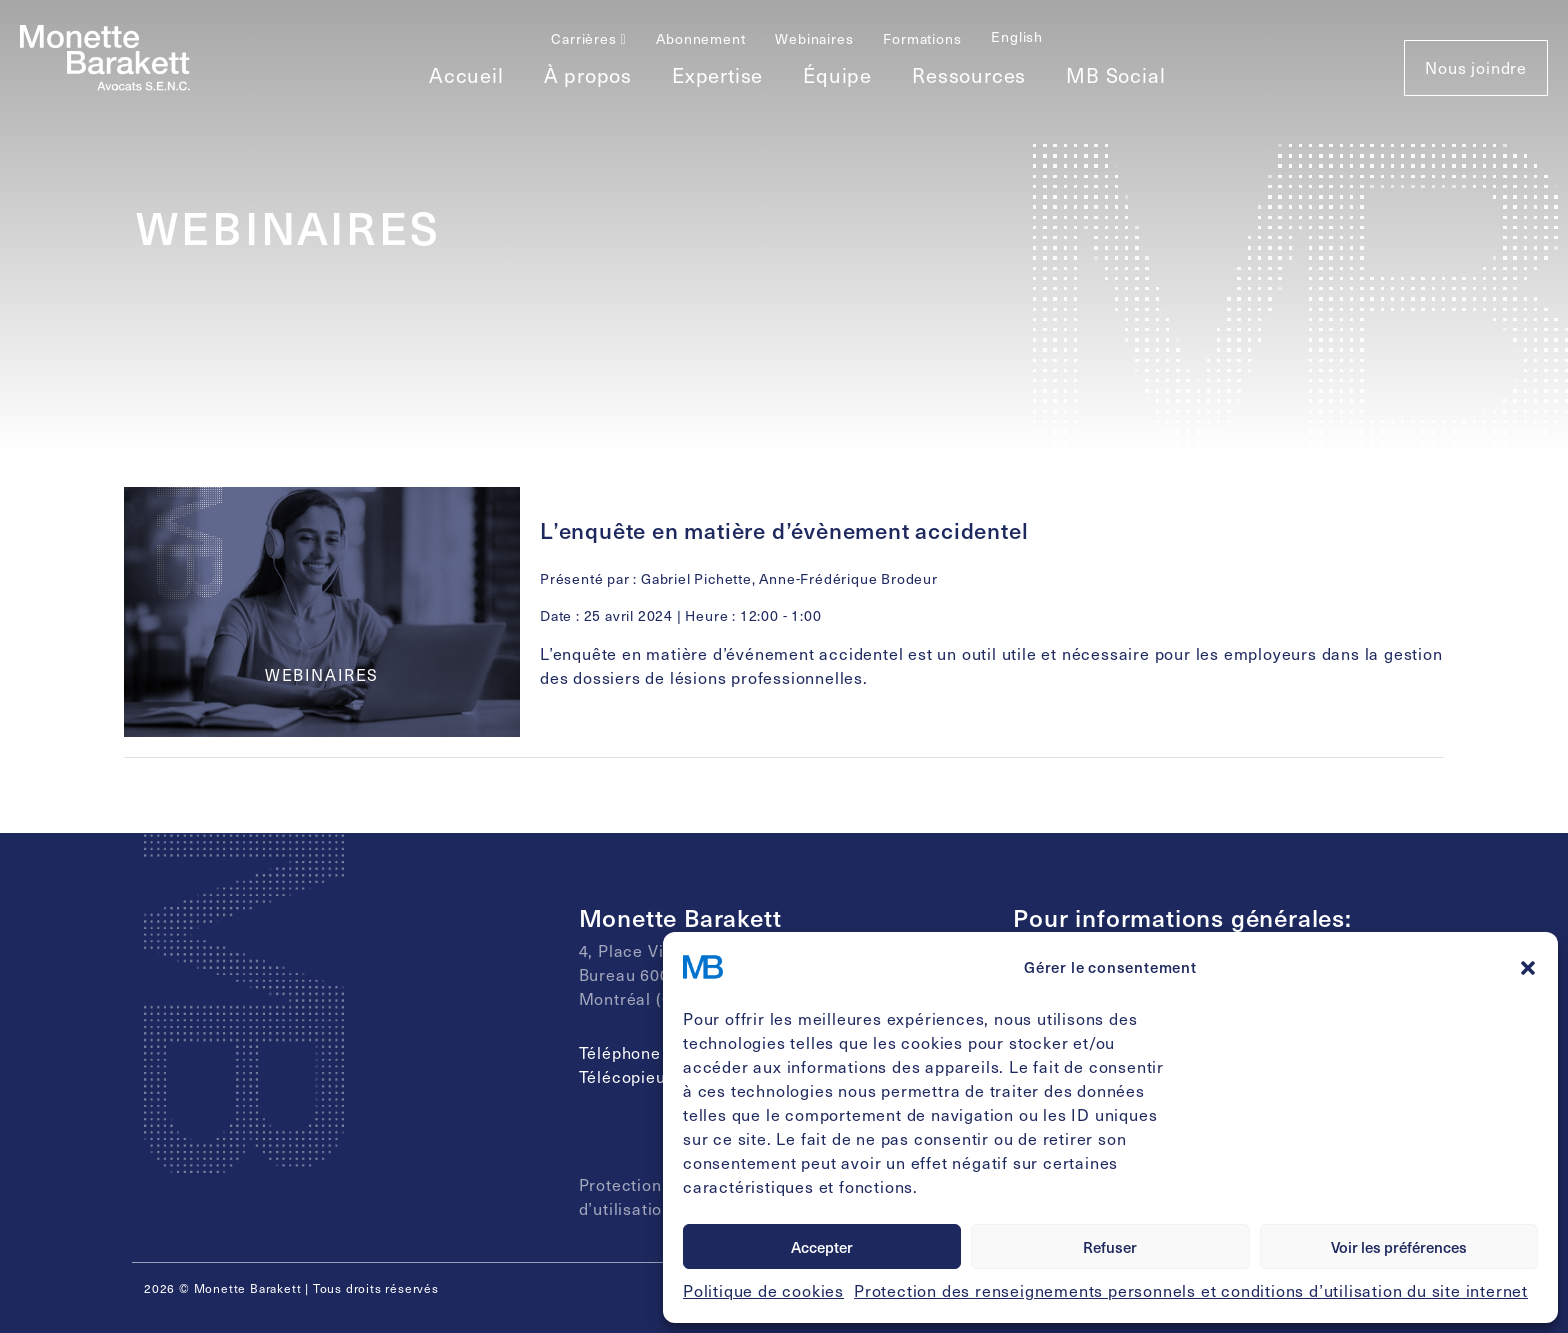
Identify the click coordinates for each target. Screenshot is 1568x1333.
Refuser (1110, 1247)
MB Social (1115, 75)
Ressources (969, 75)
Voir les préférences (1399, 1247)
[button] (1528, 967)
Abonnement (700, 38)
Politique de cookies (763, 1290)
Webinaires (814, 38)
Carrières (588, 38)
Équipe (837, 75)
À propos (588, 75)
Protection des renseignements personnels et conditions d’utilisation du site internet (1191, 1290)
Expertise (717, 75)
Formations (922, 38)
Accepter (822, 1247)
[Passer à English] (1017, 36)
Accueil (466, 75)
